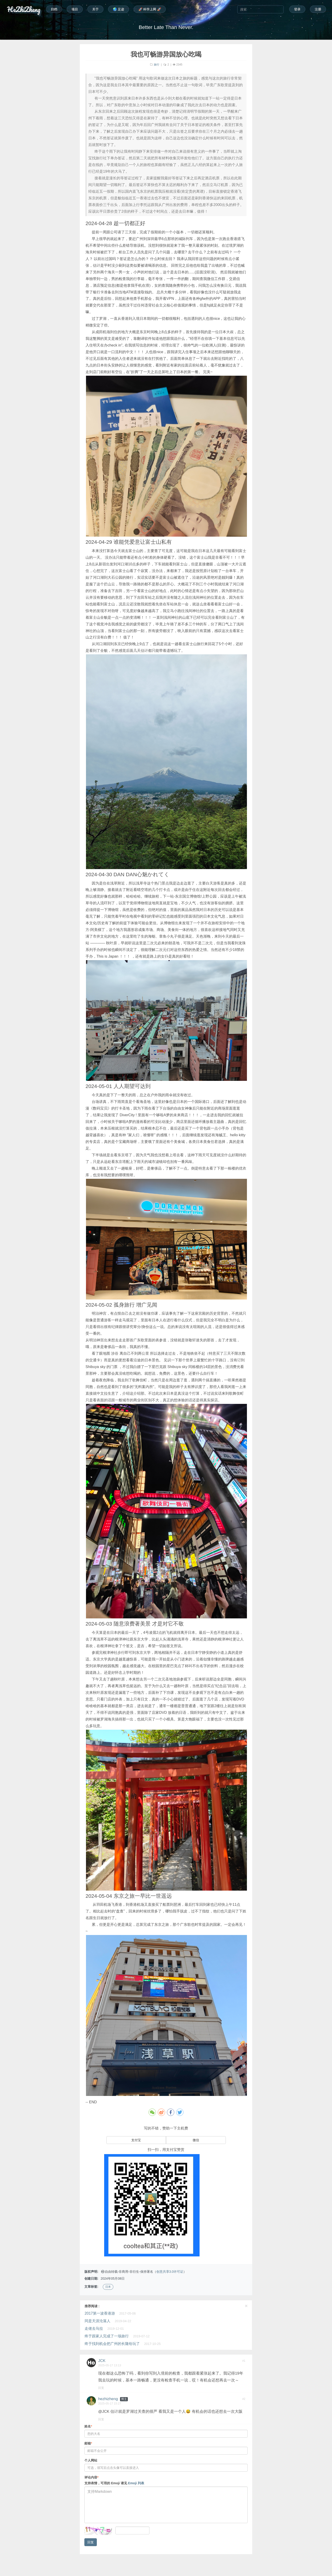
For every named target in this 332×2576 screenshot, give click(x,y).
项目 (75, 9)
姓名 (88, 2426)
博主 (124, 2399)
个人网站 (90, 2460)
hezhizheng (108, 2399)
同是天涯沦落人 (97, 2321)
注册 (318, 9)
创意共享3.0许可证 (169, 2271)
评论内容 (91, 2477)
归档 (54, 9)
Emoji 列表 (136, 2483)
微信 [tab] (196, 2140)
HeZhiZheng (23, 9)
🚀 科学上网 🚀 (149, 9)
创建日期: (91, 2278)
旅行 (157, 64)
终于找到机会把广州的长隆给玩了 (112, 2343)
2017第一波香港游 (100, 2313)
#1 (243, 2360)
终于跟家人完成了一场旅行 (107, 2336)
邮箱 (88, 2443)
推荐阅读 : (92, 2306)
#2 (243, 2399)
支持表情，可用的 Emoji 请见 (114, 2483)
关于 (95, 9)
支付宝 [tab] (136, 2140)
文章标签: (91, 2286)
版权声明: (91, 2271)
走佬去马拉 (94, 2328)
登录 (297, 9)
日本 (108, 2286)
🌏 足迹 (118, 9)
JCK (102, 2360)
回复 (101, 2388)
